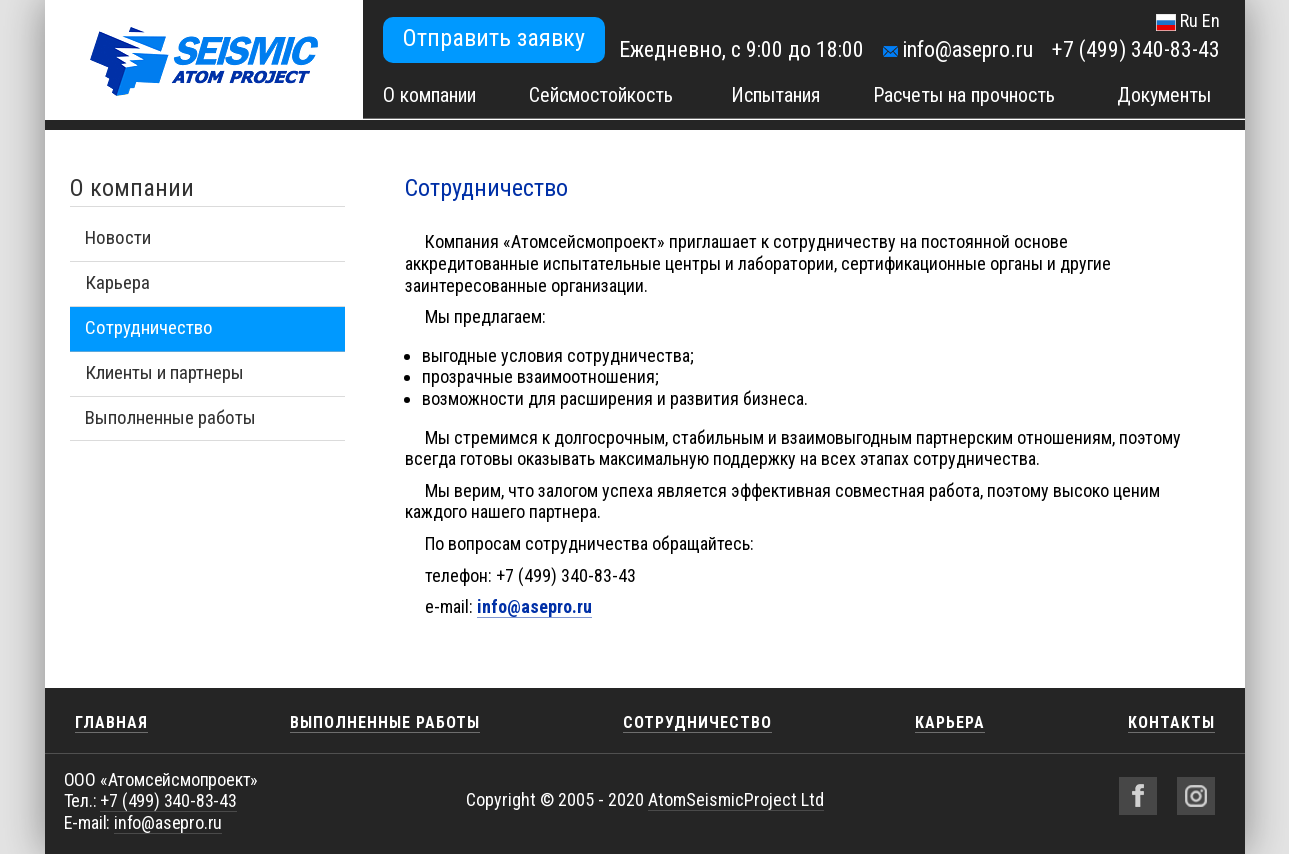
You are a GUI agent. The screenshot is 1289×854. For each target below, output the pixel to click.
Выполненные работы (170, 417)
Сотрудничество (149, 327)
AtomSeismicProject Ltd (736, 799)
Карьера (117, 282)
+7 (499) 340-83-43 (1136, 49)
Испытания (775, 95)
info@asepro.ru (967, 49)
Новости (118, 237)
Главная (111, 722)
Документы (1164, 95)
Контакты (1171, 722)
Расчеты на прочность (964, 95)
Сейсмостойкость (601, 95)
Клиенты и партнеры (164, 372)
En (1211, 20)
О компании (429, 95)
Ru (1189, 20)
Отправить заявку (494, 38)
